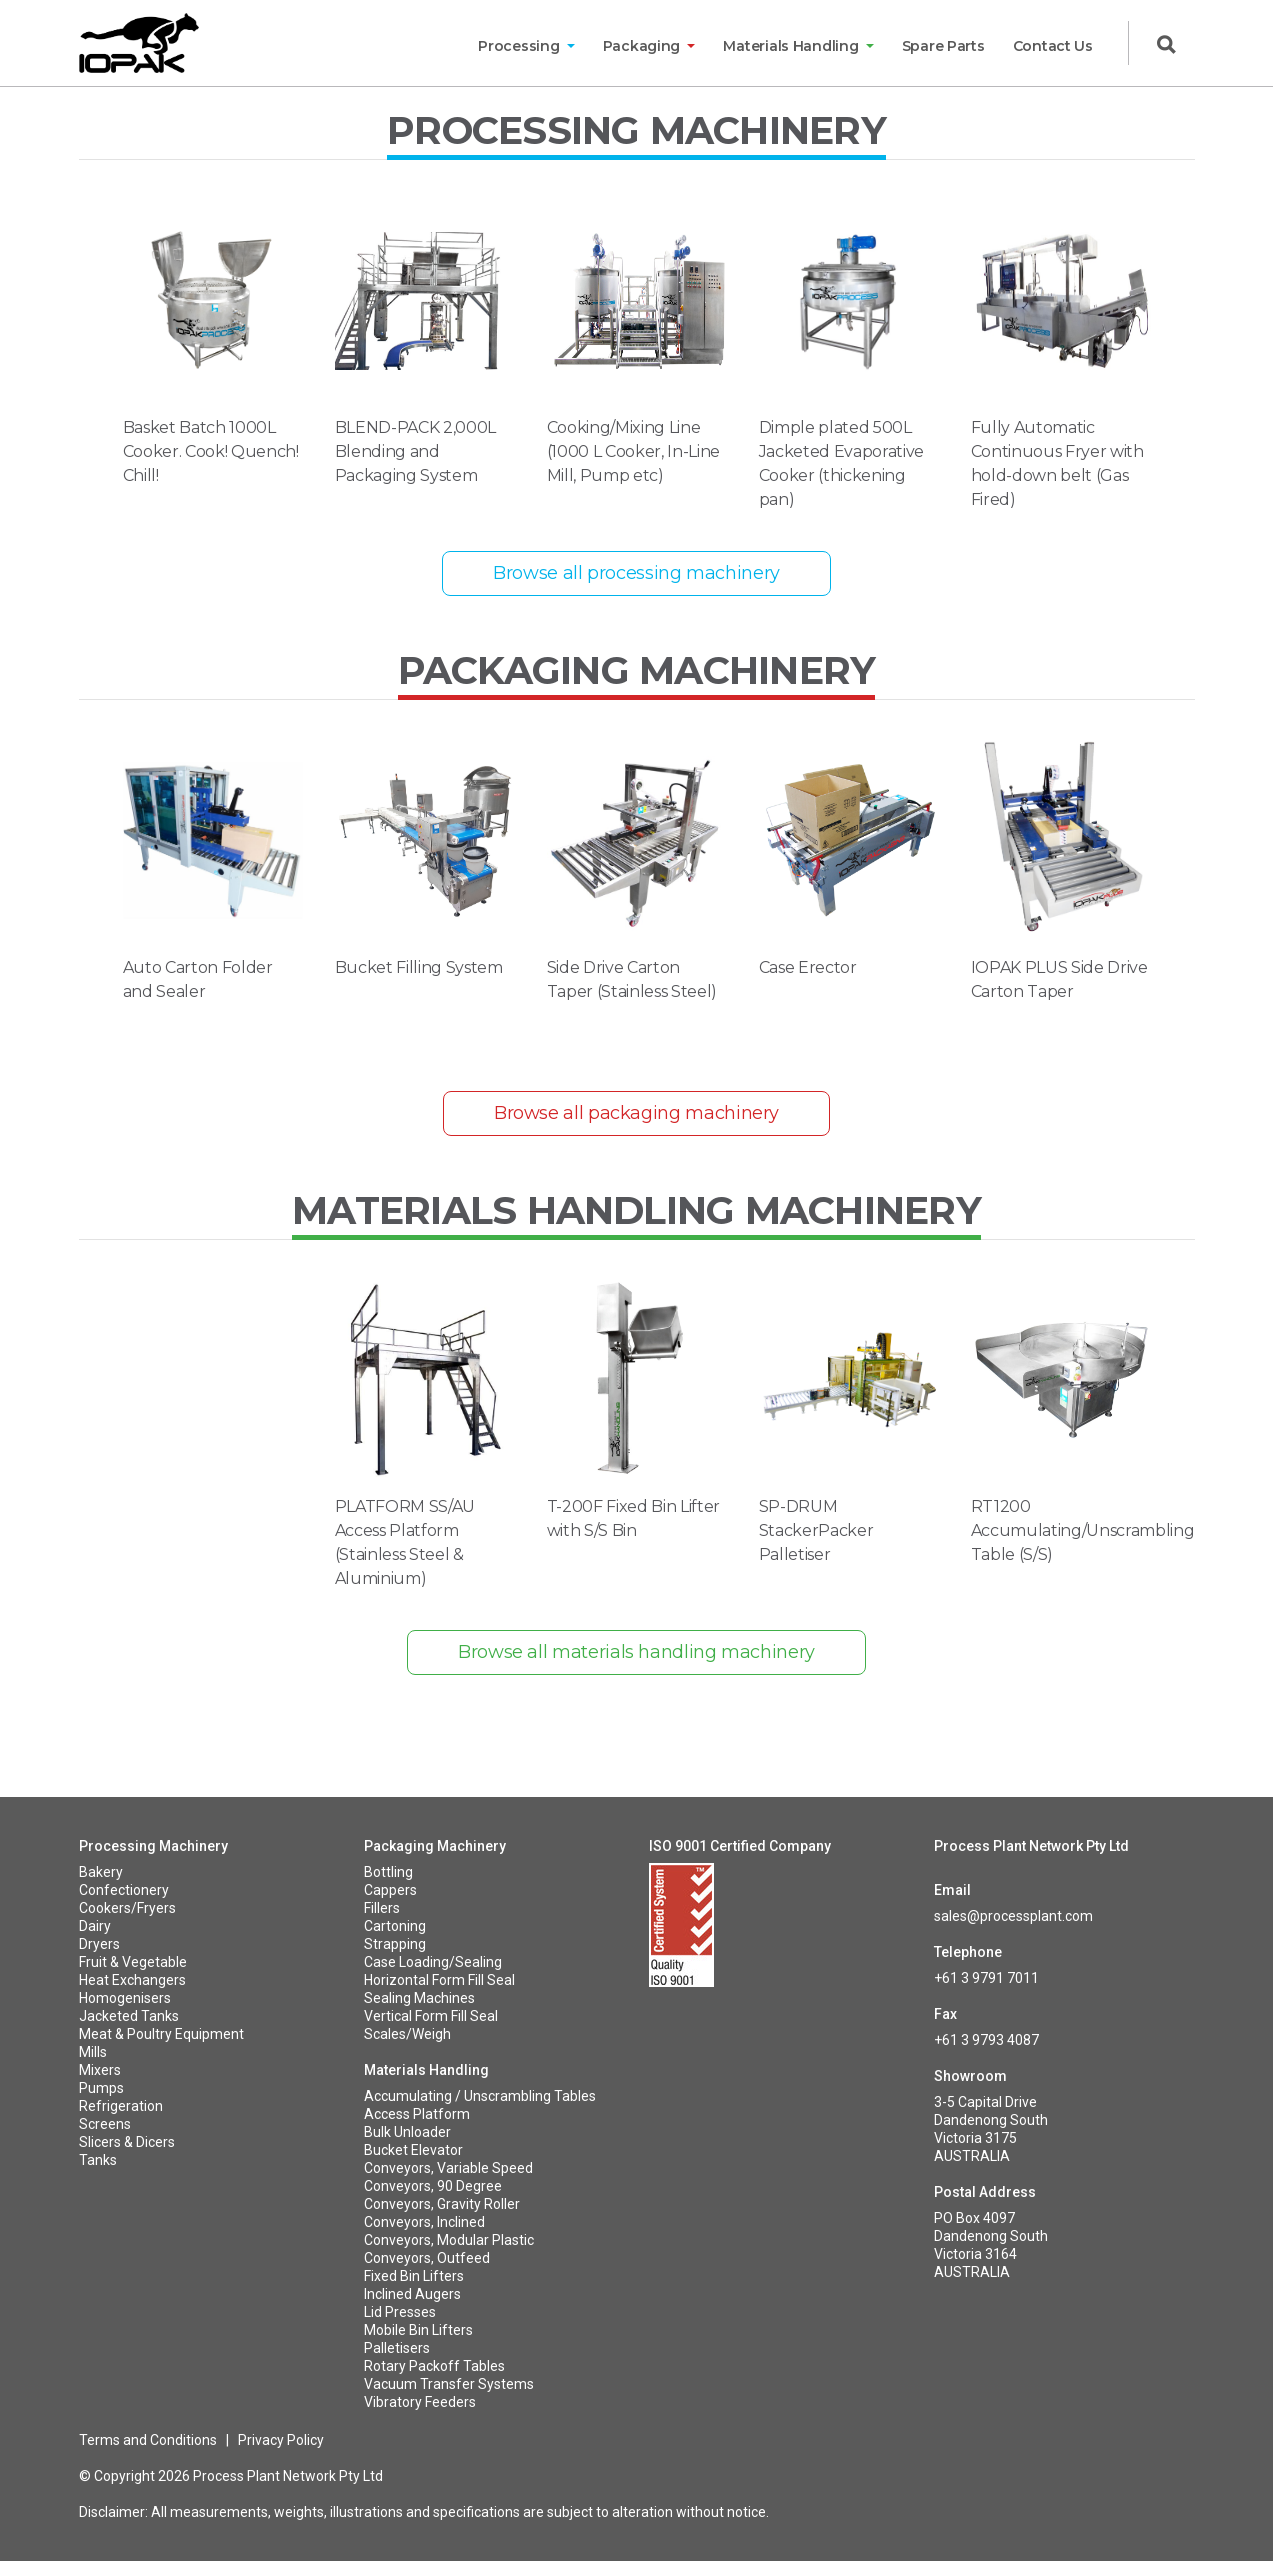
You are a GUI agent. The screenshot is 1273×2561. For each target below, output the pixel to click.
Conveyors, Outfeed (427, 2258)
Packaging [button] (643, 46)
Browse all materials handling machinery (636, 1652)
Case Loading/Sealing (433, 1962)
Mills (93, 2052)
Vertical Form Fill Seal (431, 2016)
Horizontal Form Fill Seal (439, 1980)
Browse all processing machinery (636, 573)
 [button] (1166, 45)
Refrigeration (121, 2106)
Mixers (100, 2070)
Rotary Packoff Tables (434, 2366)
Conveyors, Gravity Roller (442, 2204)
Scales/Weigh (407, 2034)
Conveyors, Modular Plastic (449, 2240)
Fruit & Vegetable (133, 1962)
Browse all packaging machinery (636, 1113)
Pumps (101, 2088)
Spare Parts (943, 46)
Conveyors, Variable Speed (448, 2168)
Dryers (99, 1944)
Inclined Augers (412, 2294)
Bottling (388, 1872)
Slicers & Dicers (127, 2142)
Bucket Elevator (413, 2150)
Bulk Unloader (407, 2132)
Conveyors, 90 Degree (433, 2186)
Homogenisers (125, 1998)
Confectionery (124, 1890)
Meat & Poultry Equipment (161, 2034)
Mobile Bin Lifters (418, 2330)
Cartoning (395, 1926)
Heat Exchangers (132, 1980)
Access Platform (417, 2114)
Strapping (395, 1944)
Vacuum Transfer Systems (449, 2384)
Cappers (390, 1890)
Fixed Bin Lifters (414, 2276)
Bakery (101, 1872)
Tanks (98, 2160)
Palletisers (397, 2348)
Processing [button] (520, 46)
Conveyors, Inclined (424, 2222)
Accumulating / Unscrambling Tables (480, 2096)
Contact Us (1053, 46)
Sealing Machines (419, 1998)
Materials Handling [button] (792, 46)
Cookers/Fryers (127, 1908)
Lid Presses (400, 2312)
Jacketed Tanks (129, 2016)
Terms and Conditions (148, 2440)
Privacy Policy (281, 2440)
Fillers (382, 1908)
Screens (105, 2124)
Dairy (95, 1926)
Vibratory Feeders (420, 2402)
